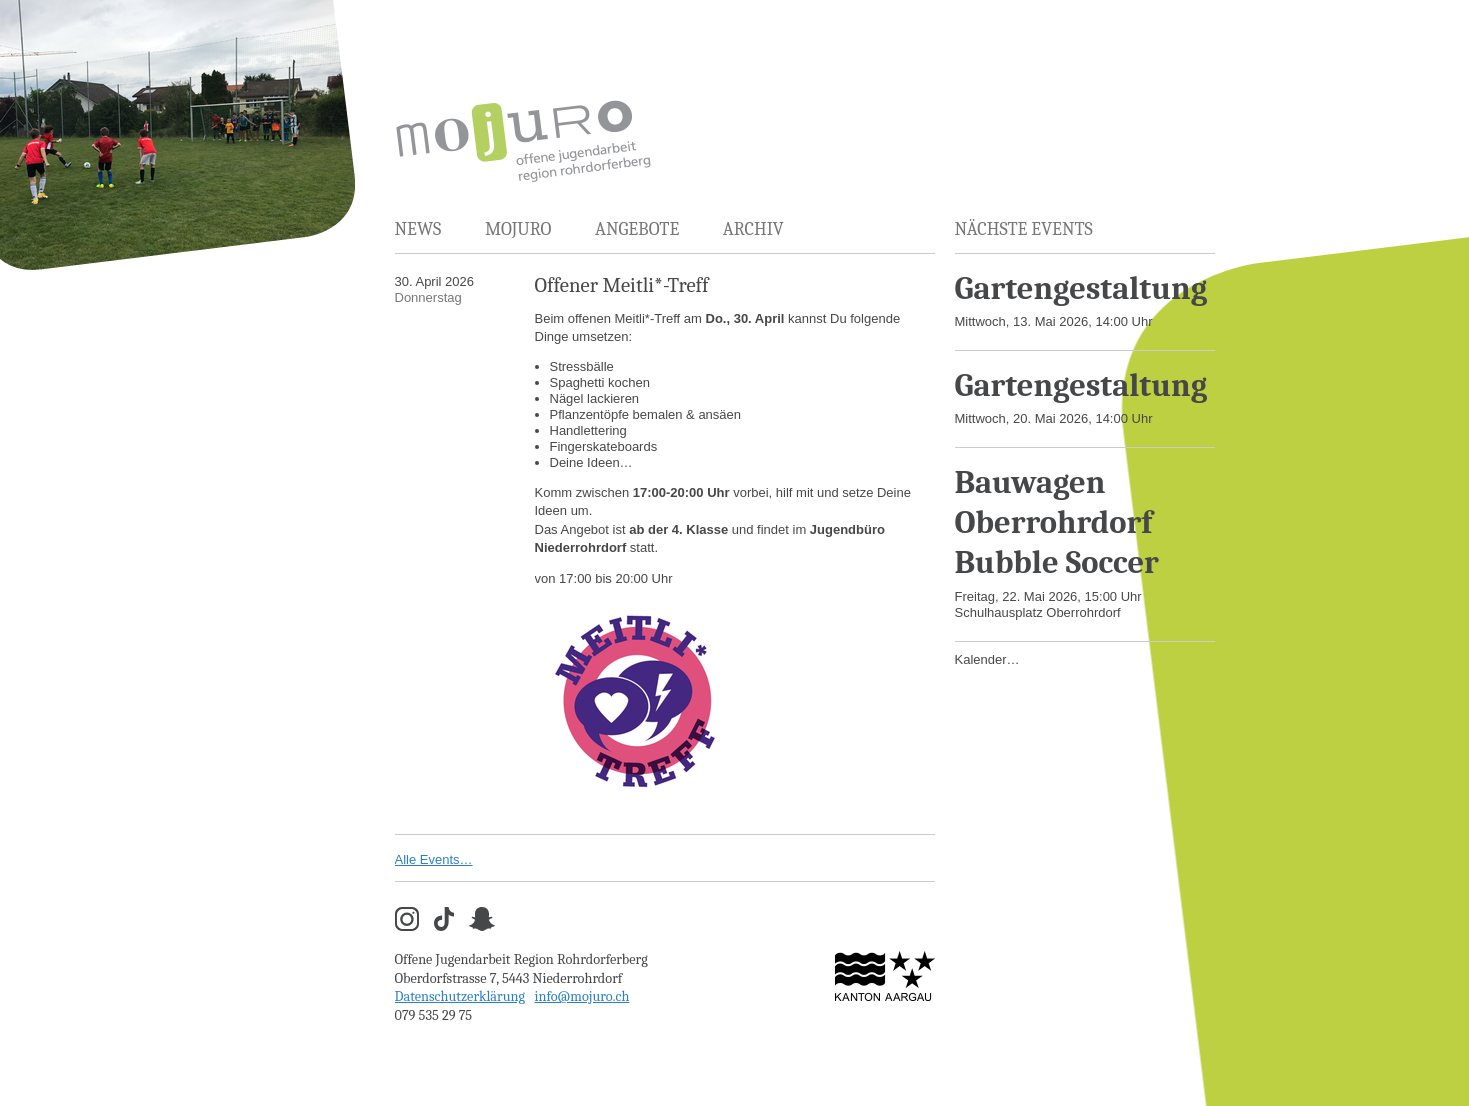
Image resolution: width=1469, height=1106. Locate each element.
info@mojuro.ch (582, 996)
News (418, 229)
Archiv (753, 229)
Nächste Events (1024, 229)
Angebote (637, 229)
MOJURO (518, 229)
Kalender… (987, 659)
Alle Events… (434, 859)
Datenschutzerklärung (460, 996)
